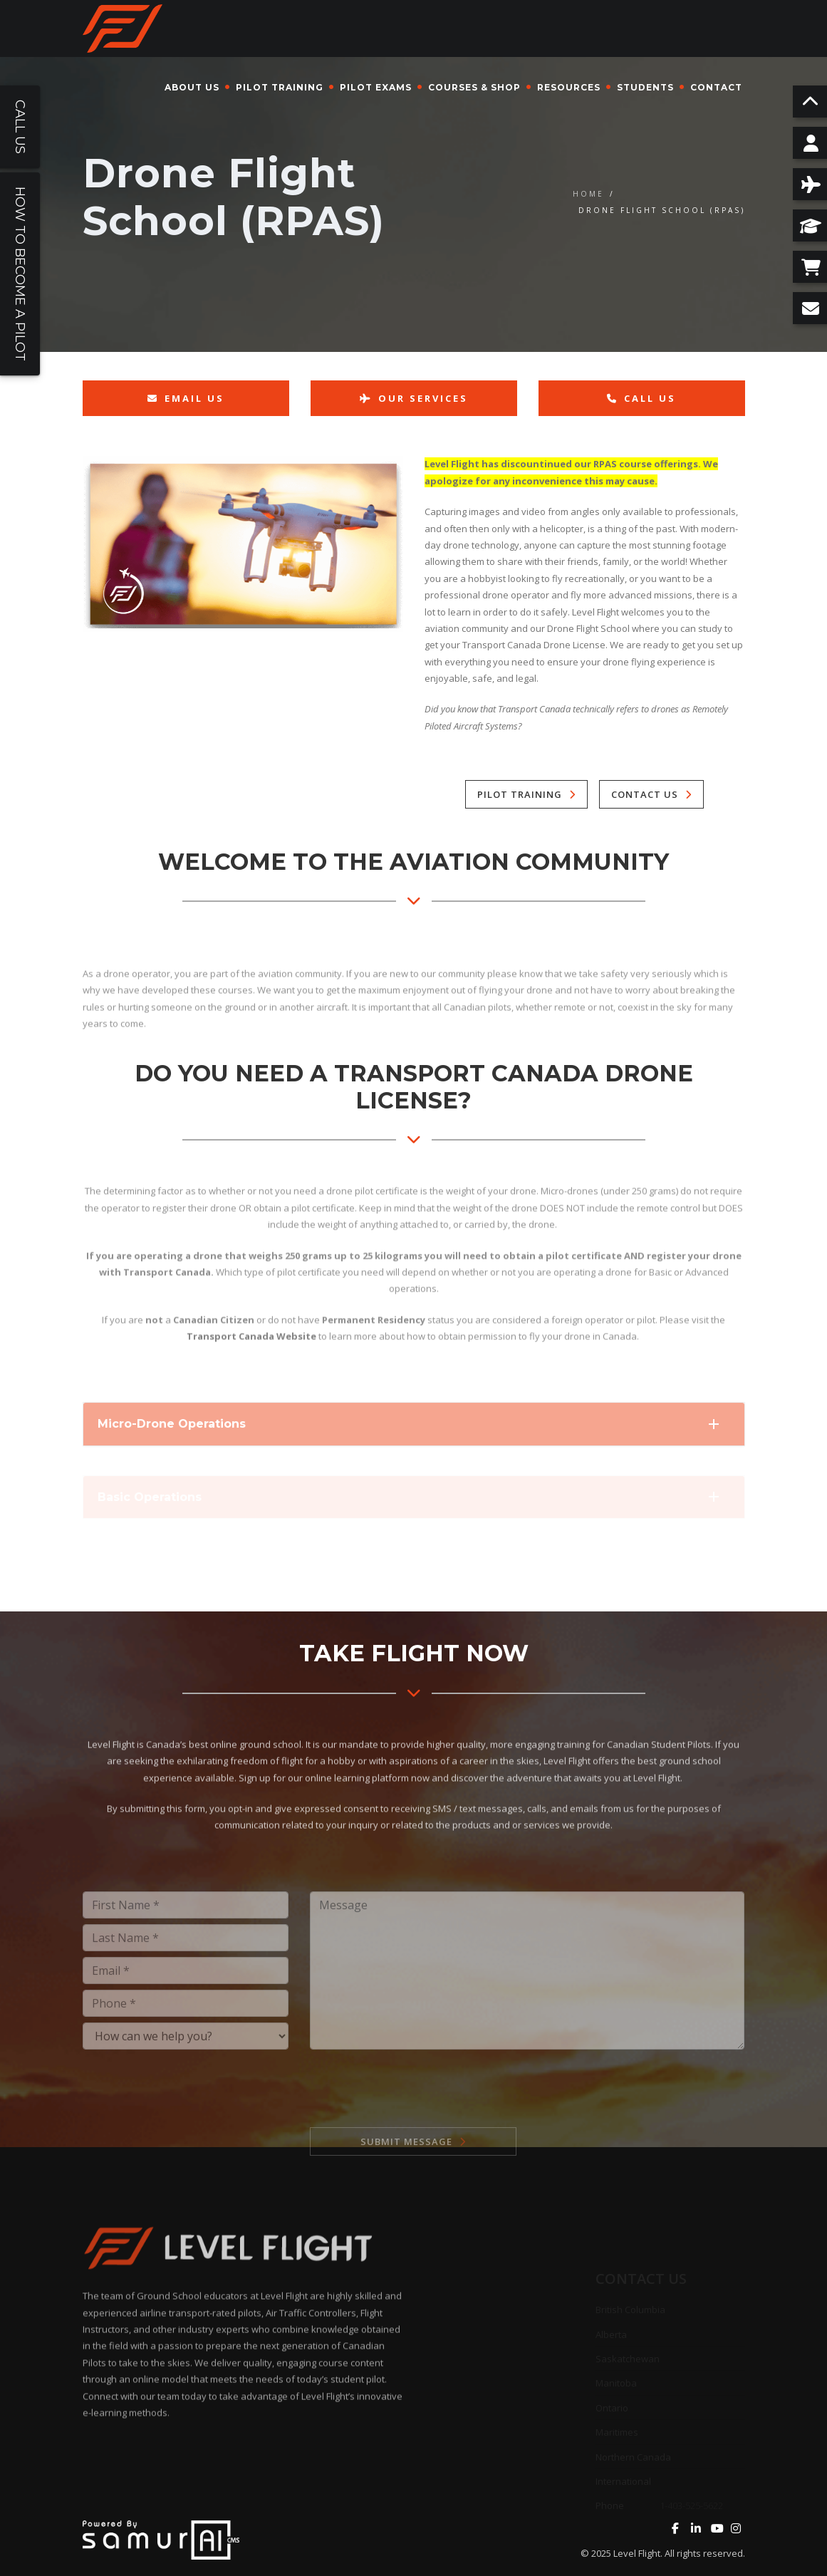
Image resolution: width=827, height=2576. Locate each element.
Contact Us (644, 794)
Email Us (185, 398)
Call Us (641, 398)
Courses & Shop (474, 87)
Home (588, 194)
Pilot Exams (376, 87)
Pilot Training (279, 87)
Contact (716, 87)
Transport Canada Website (251, 1379)
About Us (192, 87)
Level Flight (636, 2553)
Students (645, 87)
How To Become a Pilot (20, 274)
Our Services (414, 398)
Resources (568, 87)
